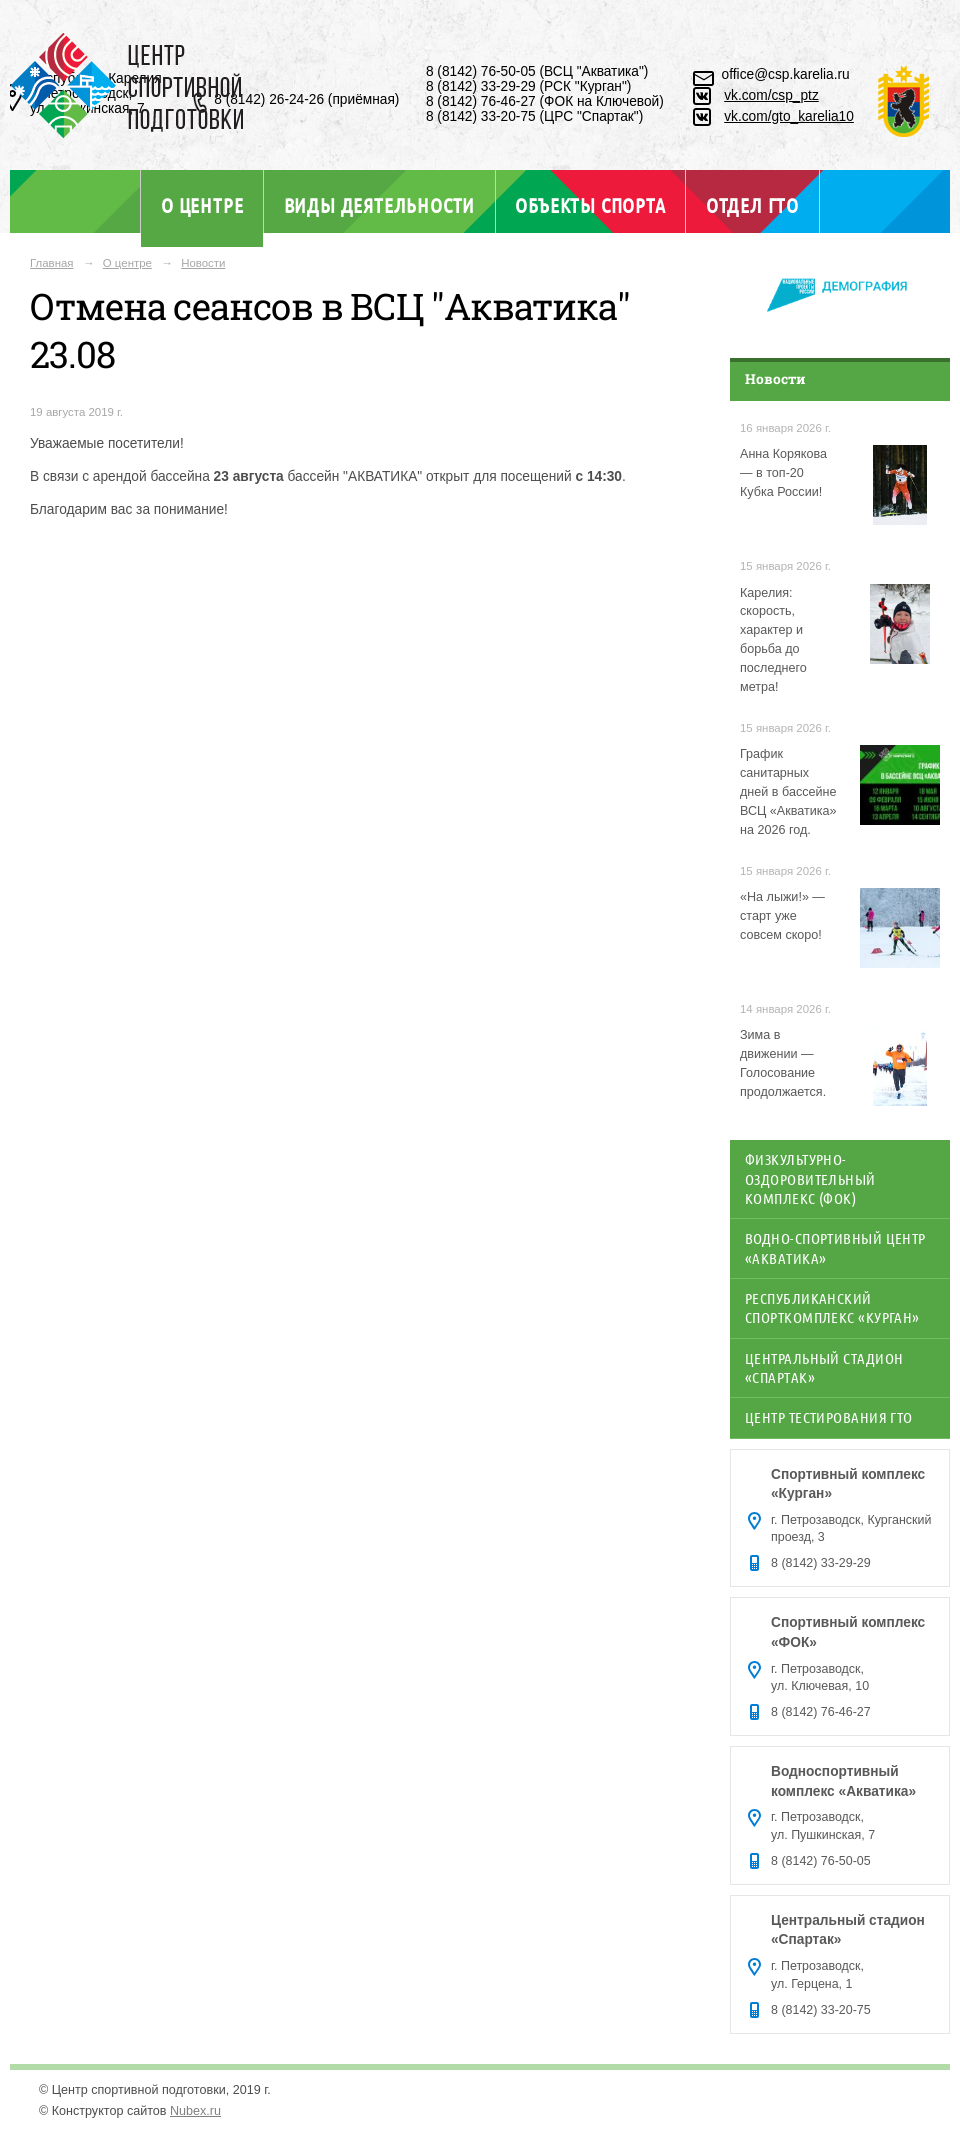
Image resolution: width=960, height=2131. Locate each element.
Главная (52, 263)
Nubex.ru (195, 2111)
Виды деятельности (379, 205)
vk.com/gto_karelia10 (789, 116)
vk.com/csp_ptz (771, 95)
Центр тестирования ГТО (829, 1417)
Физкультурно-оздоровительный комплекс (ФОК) (810, 1178)
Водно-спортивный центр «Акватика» (835, 1247)
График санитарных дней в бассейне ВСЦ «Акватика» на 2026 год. (788, 792)
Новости (203, 263)
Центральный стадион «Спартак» (824, 1367)
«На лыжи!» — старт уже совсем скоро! (782, 916)
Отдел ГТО (752, 205)
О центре (202, 205)
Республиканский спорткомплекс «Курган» (832, 1307)
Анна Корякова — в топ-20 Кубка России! (783, 473)
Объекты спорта (590, 205)
